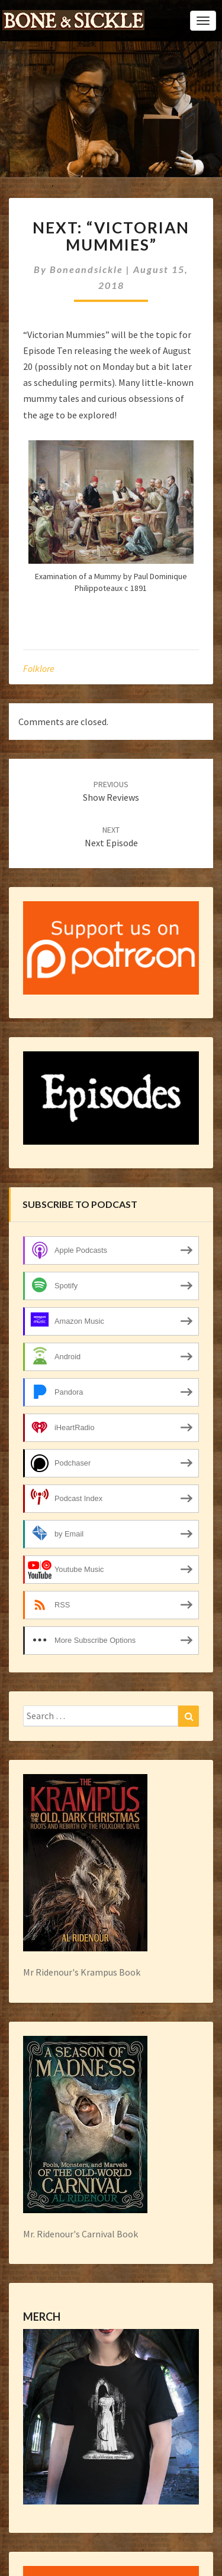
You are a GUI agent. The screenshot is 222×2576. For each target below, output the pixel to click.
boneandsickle (86, 269)
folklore (38, 668)
